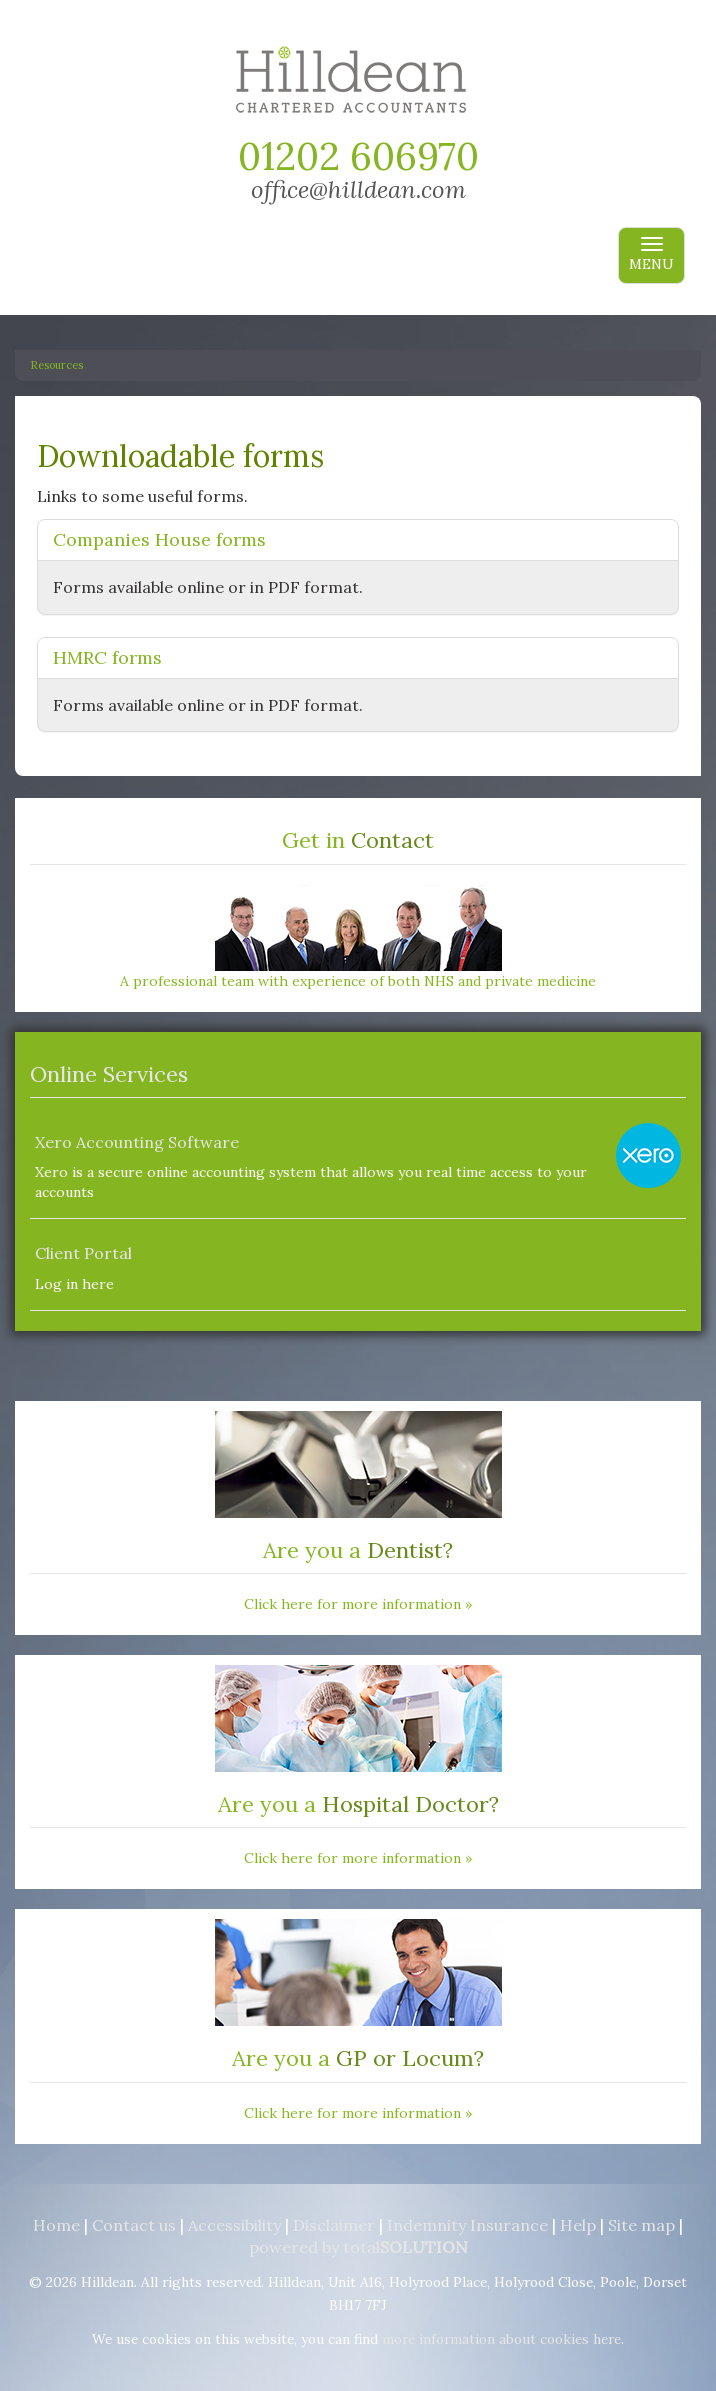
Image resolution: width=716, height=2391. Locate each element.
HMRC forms (107, 657)
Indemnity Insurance (467, 2225)
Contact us (134, 2225)
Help (578, 2225)
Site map (641, 2225)
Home (56, 2225)
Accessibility (234, 2225)
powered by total (358, 2247)
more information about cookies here (501, 2339)
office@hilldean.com (358, 189)
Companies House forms (159, 539)
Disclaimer (334, 2225)
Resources (56, 365)
